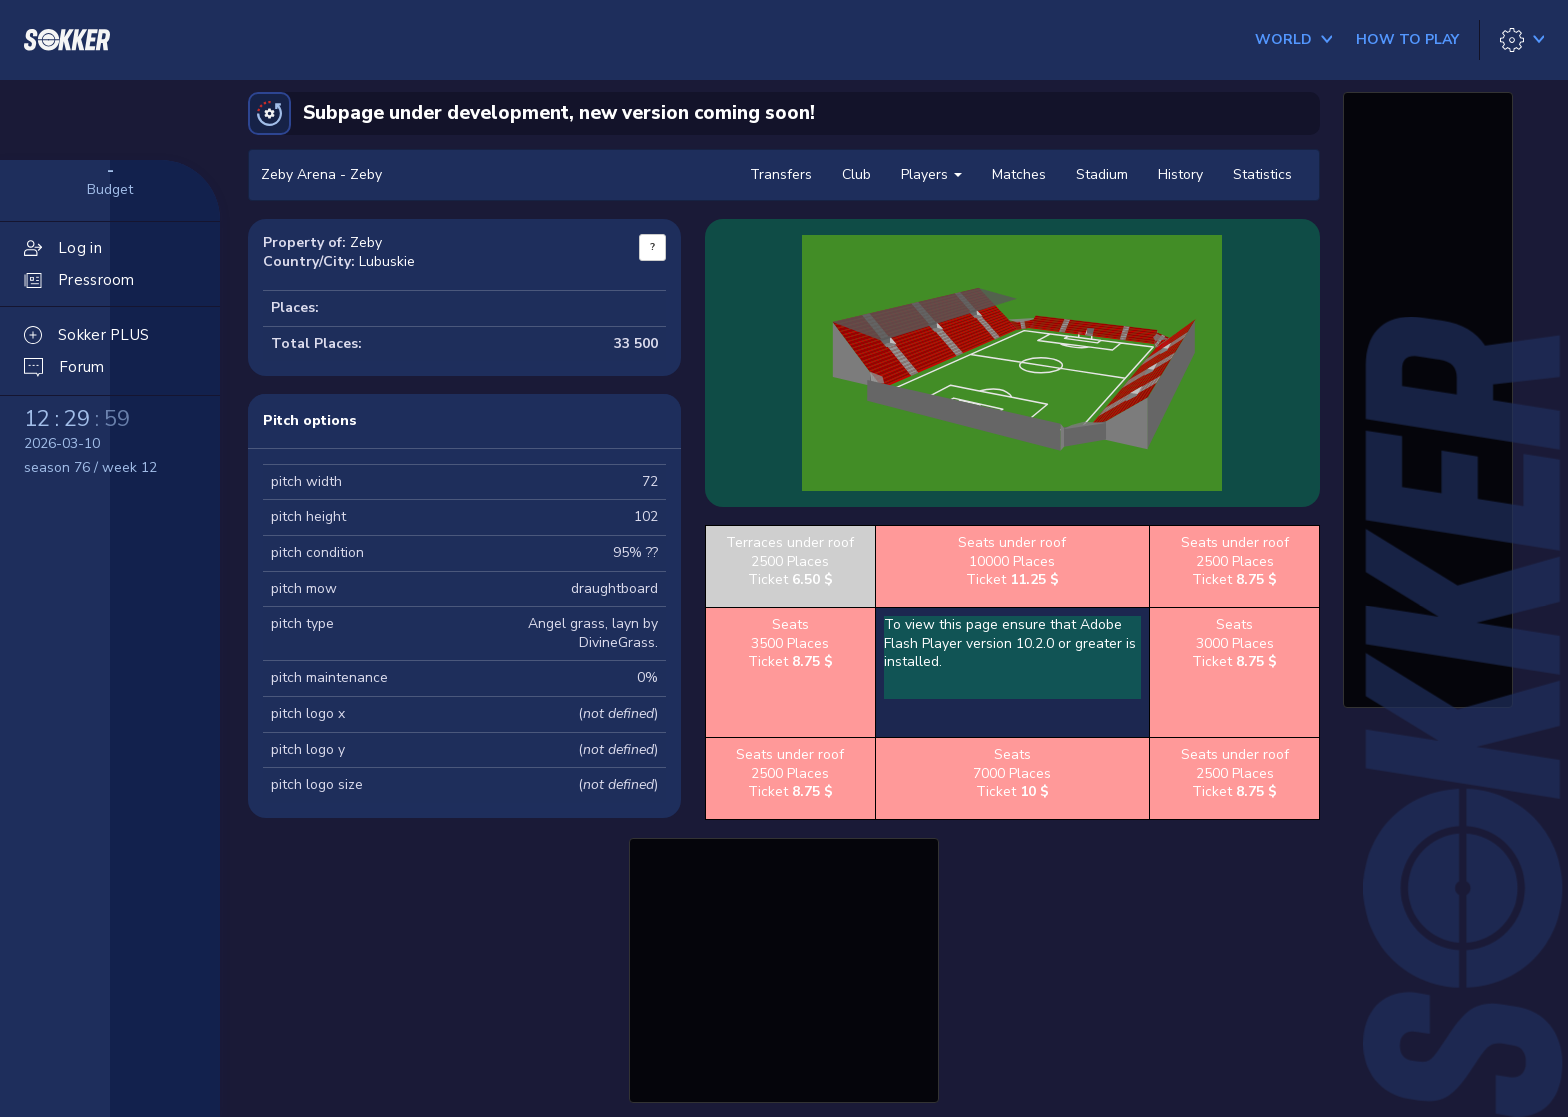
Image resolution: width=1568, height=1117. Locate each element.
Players (931, 174)
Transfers (781, 174)
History (1180, 174)
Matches (1019, 174)
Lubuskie (387, 261)
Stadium (1102, 174)
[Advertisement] (784, 968)
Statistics (1262, 174)
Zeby (366, 242)
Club (856, 174)
